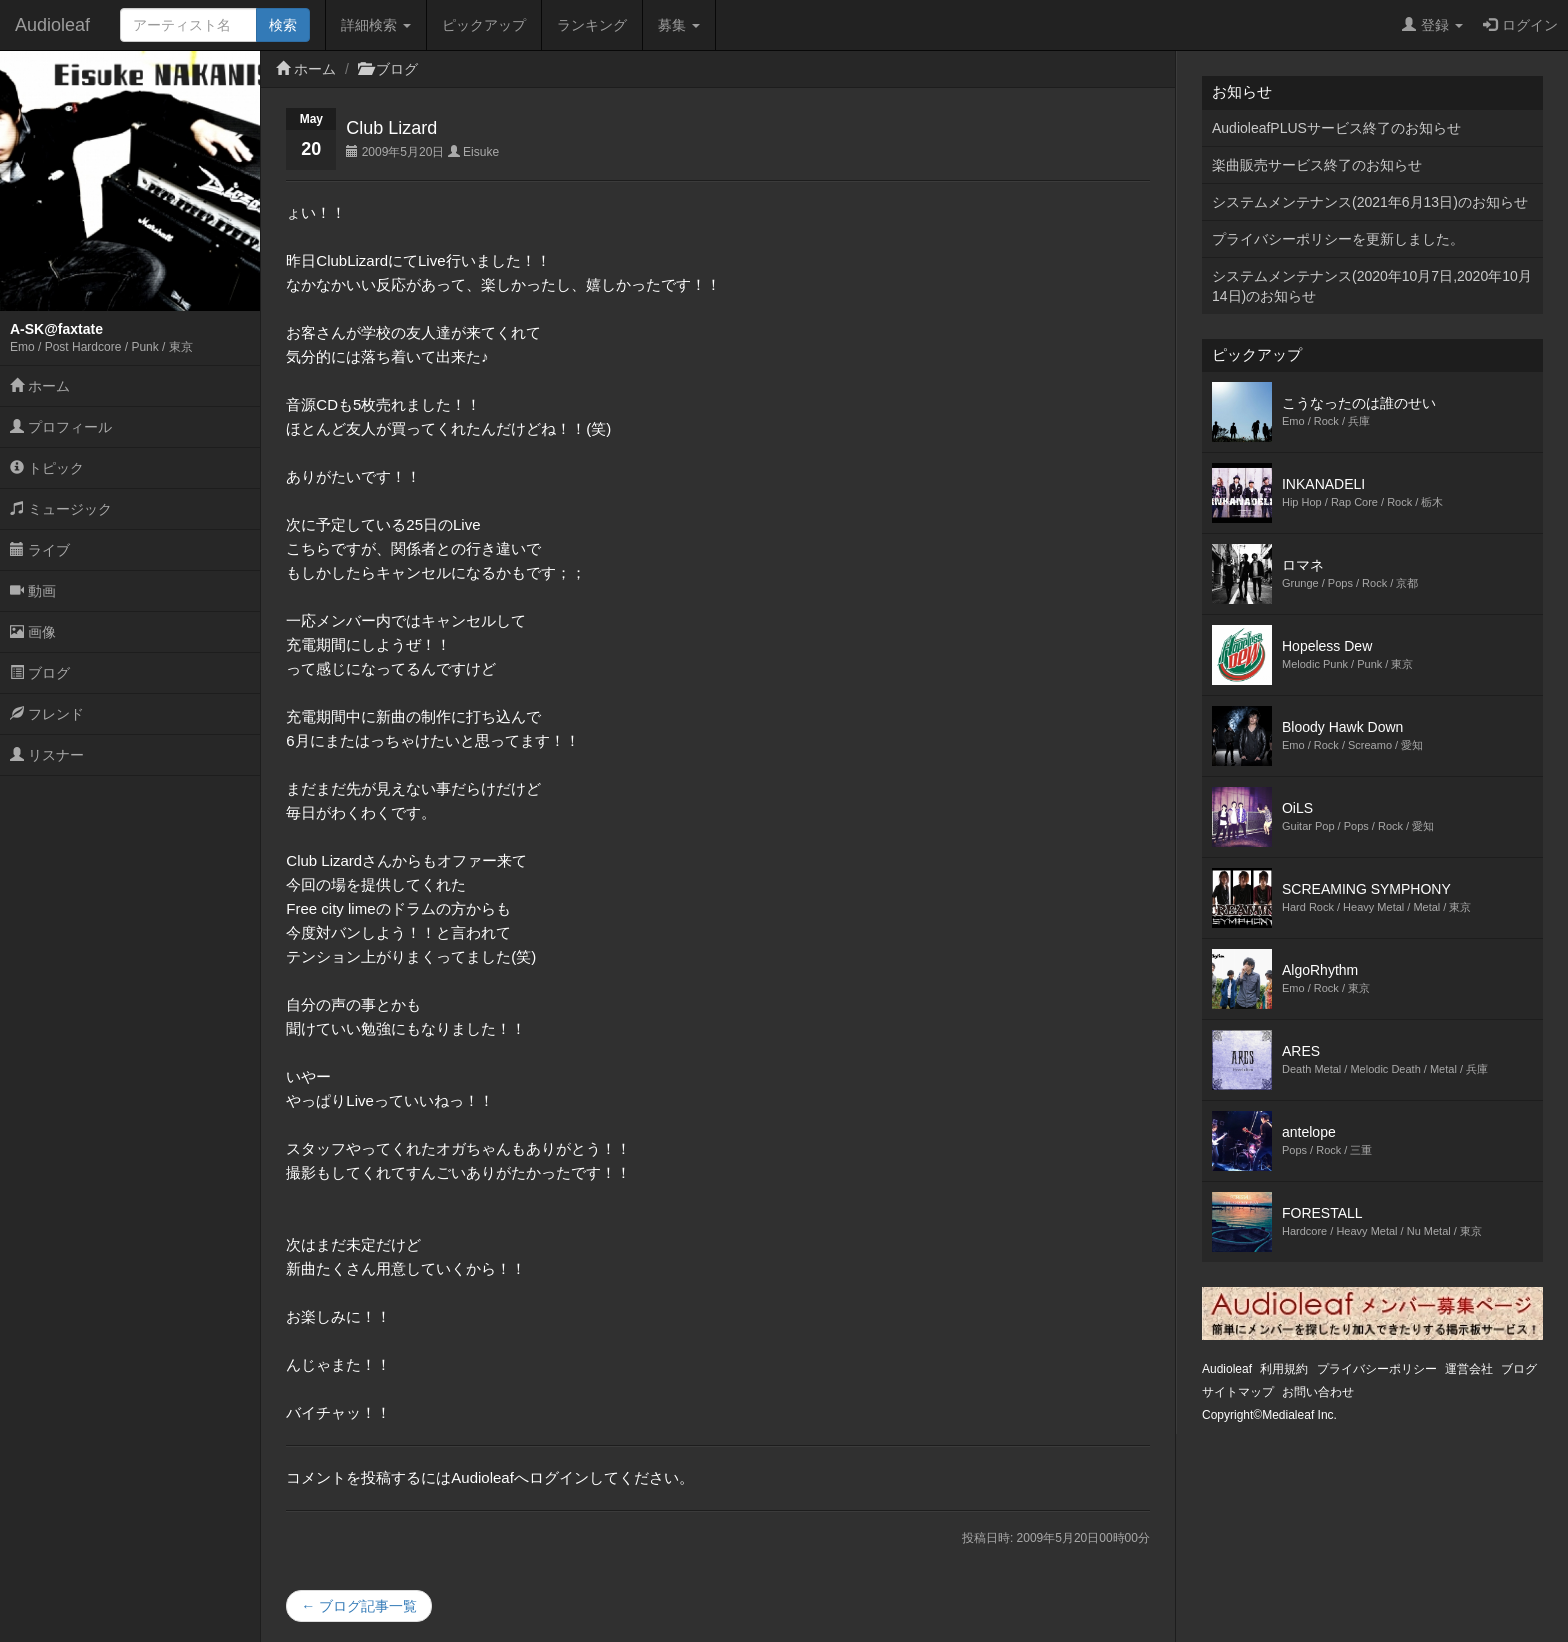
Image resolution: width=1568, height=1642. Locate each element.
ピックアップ (484, 25)
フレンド (47, 714)
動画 (33, 591)
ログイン (1520, 25)
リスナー (47, 755)
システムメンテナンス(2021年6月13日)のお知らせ (1370, 202)
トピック (47, 468)
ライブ (40, 550)
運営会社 (1469, 1369)
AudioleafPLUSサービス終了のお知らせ (1336, 128)
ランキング (592, 25)
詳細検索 (376, 25)
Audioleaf (52, 25)
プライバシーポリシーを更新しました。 (1338, 239)
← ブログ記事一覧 (359, 1606)
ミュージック (61, 509)
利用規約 (1284, 1369)
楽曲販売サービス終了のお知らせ (1317, 165)
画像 (33, 632)
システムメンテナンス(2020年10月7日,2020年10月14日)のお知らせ (1372, 286)
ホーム (40, 386)
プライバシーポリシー (1377, 1369)
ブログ (40, 673)
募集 (679, 25)
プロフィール (61, 427)
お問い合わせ (1318, 1392)
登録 (1432, 25)
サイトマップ (1238, 1392)
